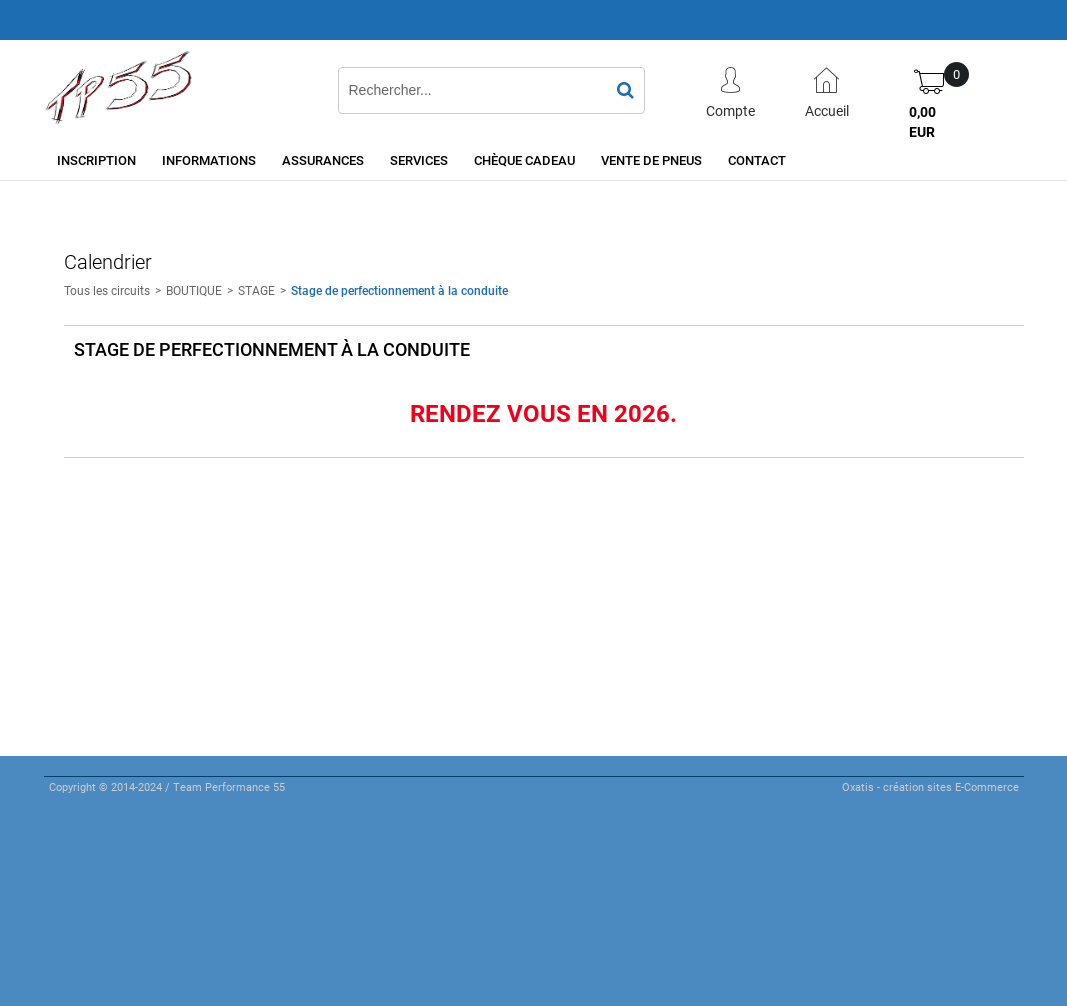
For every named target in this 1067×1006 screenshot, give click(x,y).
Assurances (323, 160)
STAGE (256, 290)
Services (419, 160)
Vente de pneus (651, 160)
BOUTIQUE (194, 290)
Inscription (96, 160)
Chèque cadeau (524, 160)
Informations (209, 160)
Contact (757, 160)
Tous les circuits (107, 290)
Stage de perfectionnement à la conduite (399, 290)
